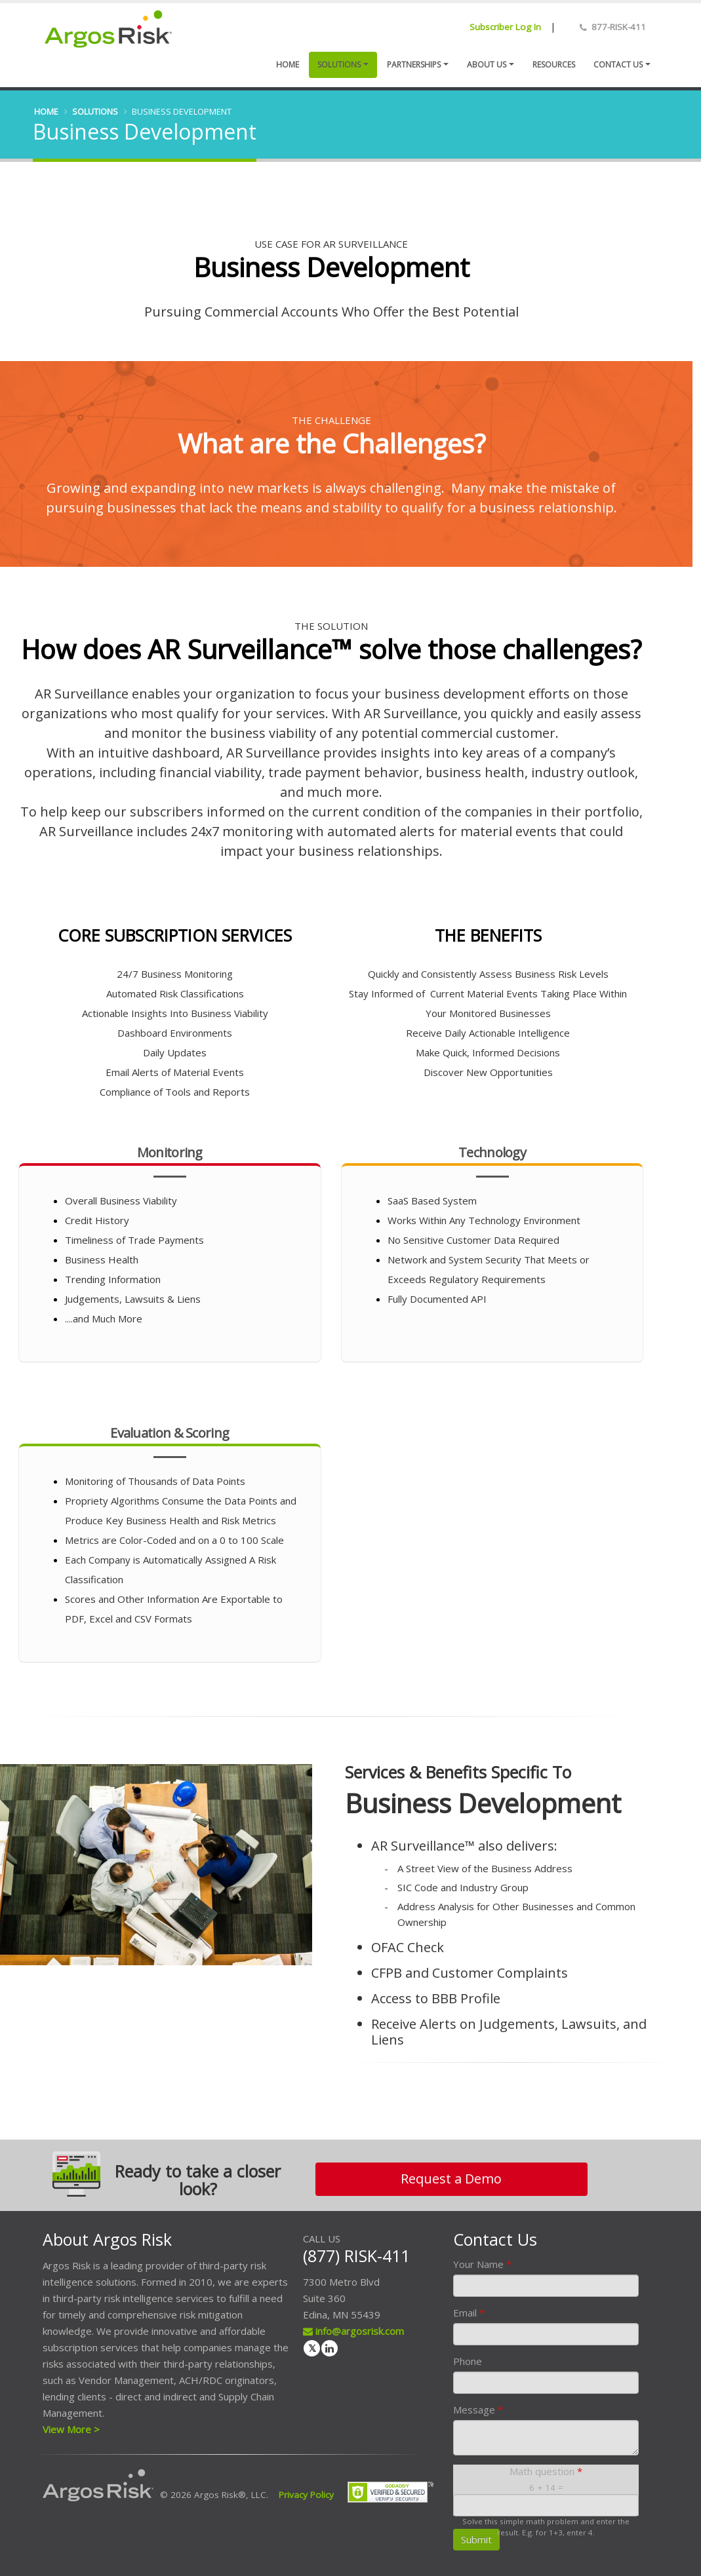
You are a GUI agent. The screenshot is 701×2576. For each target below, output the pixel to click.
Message (478, 2409)
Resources (553, 64)
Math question (546, 2471)
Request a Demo (451, 2178)
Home (287, 64)
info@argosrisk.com (353, 2330)
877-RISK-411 (618, 27)
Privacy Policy (306, 2495)
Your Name (482, 2264)
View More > (71, 2429)
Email (469, 2312)
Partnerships (414, 64)
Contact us (618, 64)
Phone (467, 2361)
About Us (486, 64)
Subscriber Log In (505, 27)
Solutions (339, 64)
